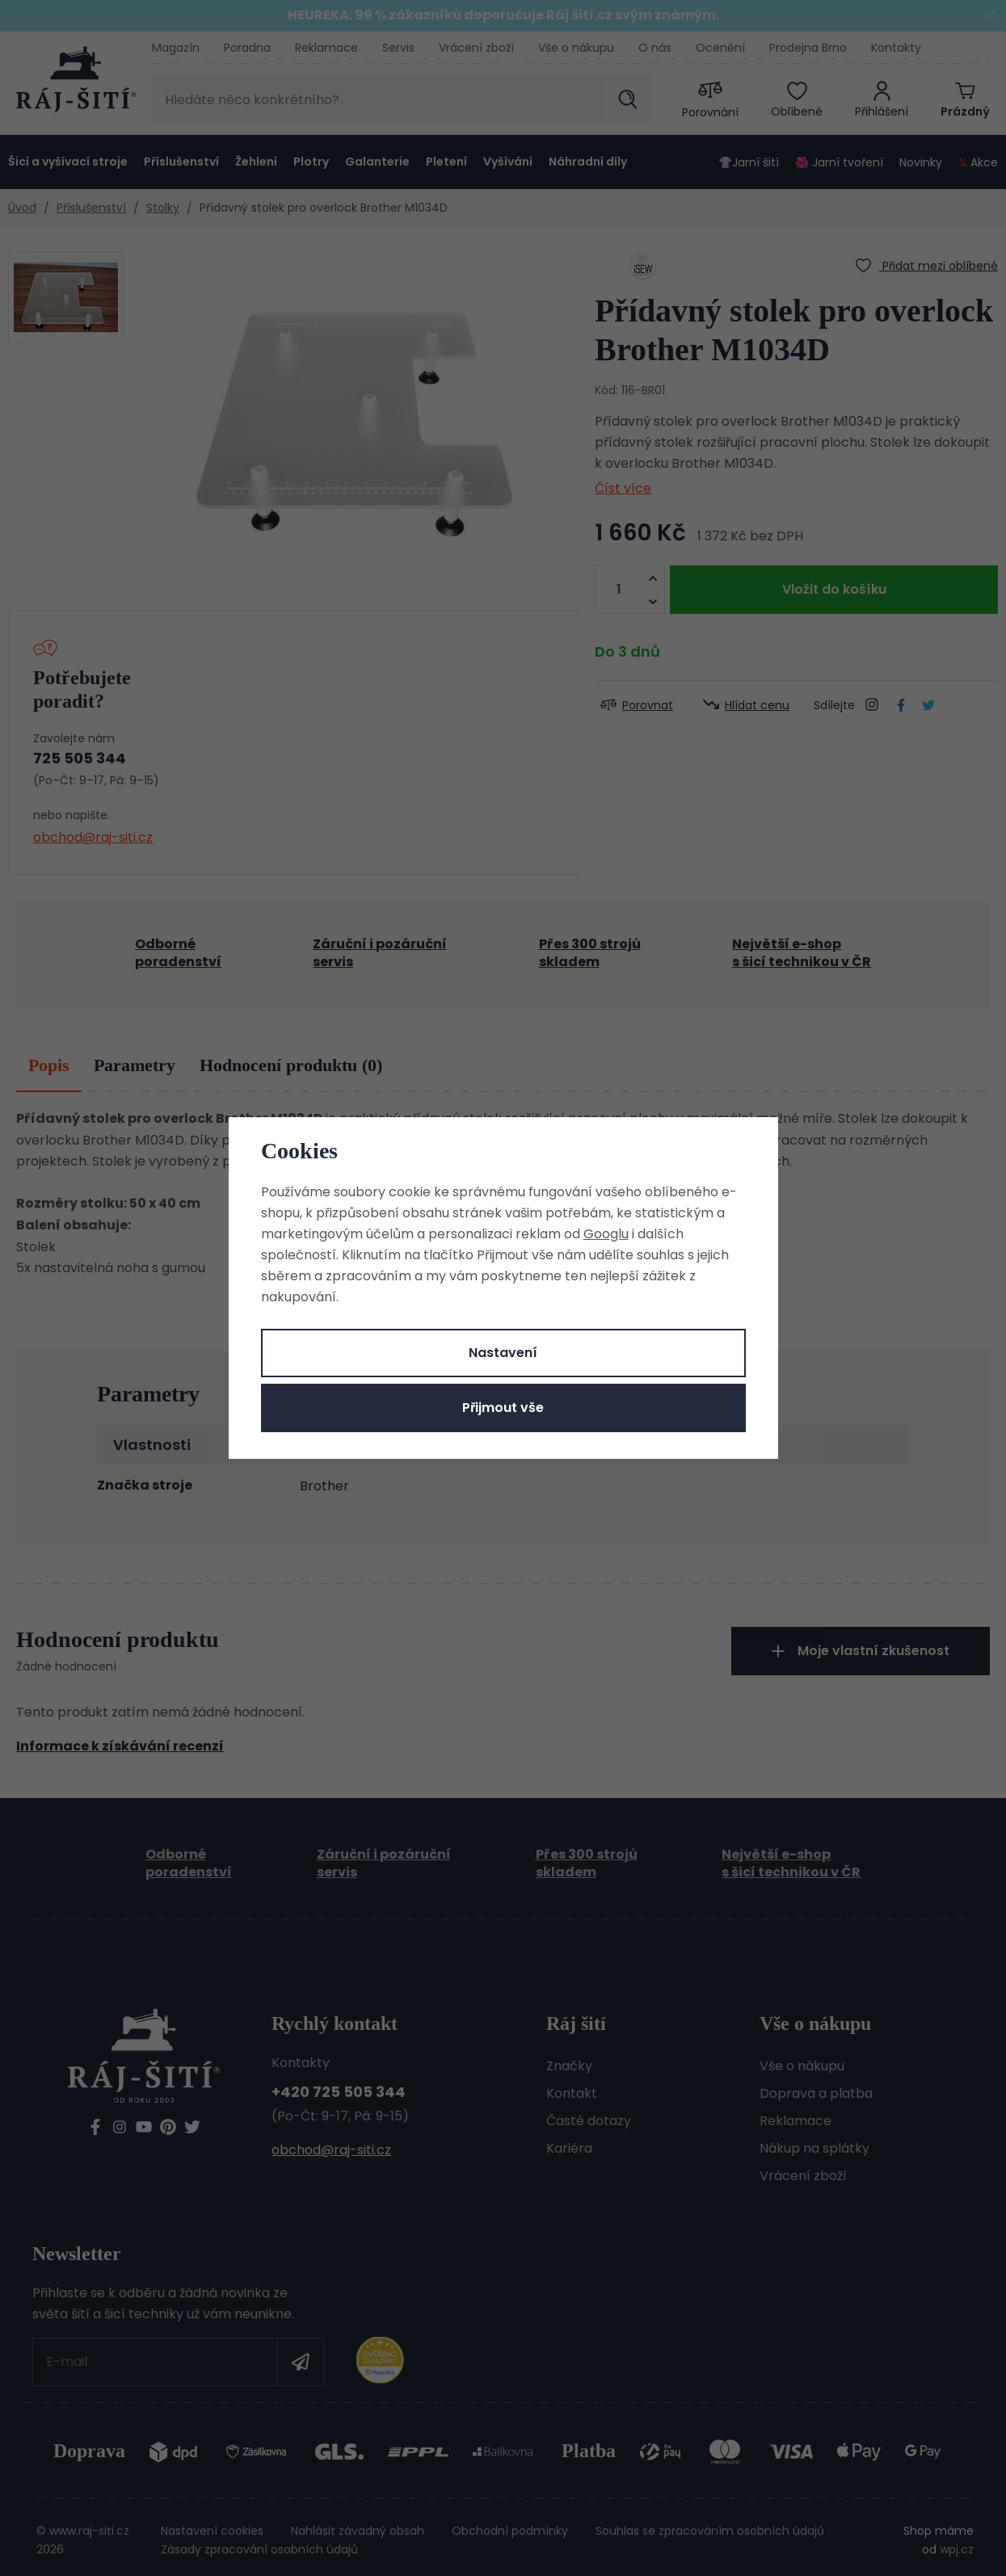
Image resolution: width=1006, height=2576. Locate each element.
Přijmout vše (503, 1407)
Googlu (606, 1234)
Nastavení (503, 1352)
